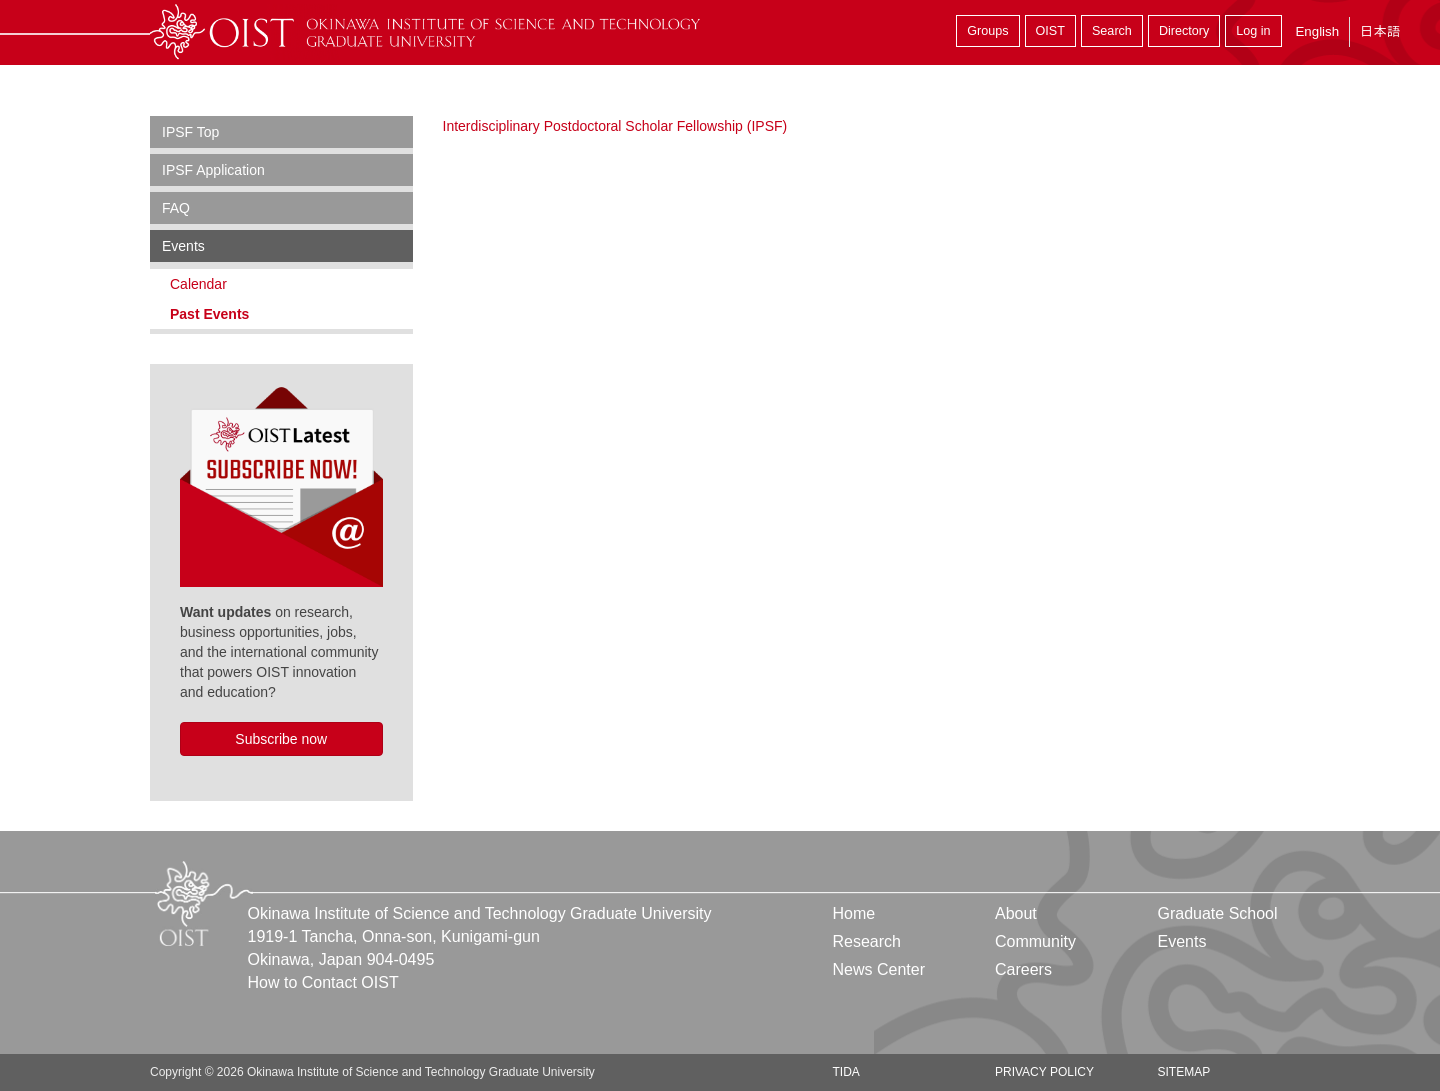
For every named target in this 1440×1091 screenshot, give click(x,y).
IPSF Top (190, 132)
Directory (1184, 31)
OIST (1050, 31)
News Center (879, 969)
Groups (987, 31)
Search (1112, 31)
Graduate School (1217, 913)
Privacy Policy (1044, 1072)
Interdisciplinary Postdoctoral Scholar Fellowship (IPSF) (615, 126)
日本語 (1380, 31)
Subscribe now (281, 739)
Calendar (198, 284)
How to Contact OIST (323, 982)
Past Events (209, 314)
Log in (1253, 31)
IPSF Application (213, 170)
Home (854, 913)
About (1016, 913)
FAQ (176, 208)
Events (183, 246)
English (1317, 31)
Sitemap (1183, 1072)
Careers (1023, 969)
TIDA (846, 1072)
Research (867, 941)
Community (1035, 941)
